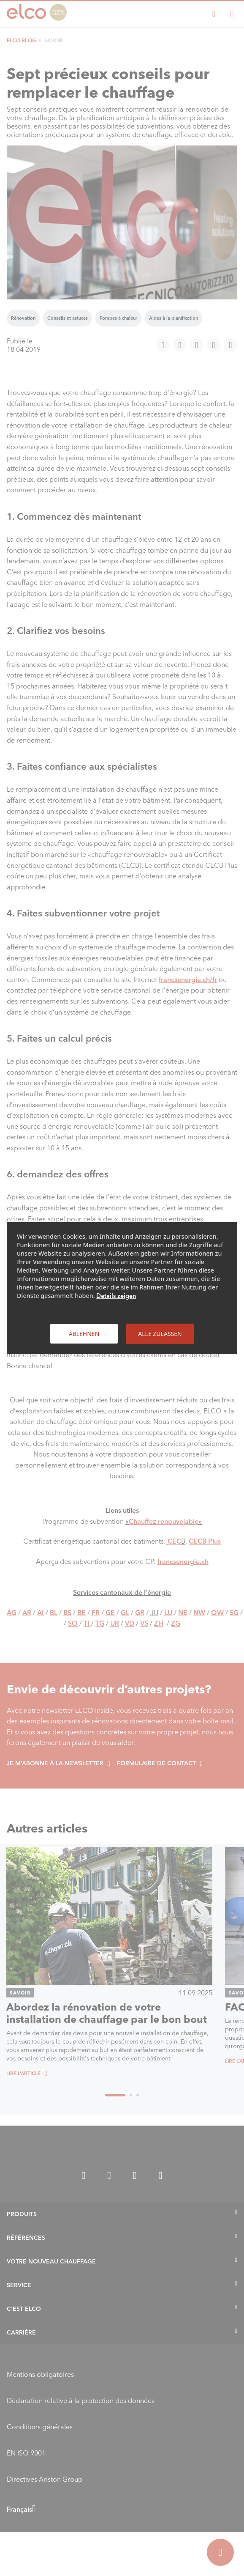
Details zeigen (116, 1295)
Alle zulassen (160, 1333)
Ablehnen (84, 1333)
